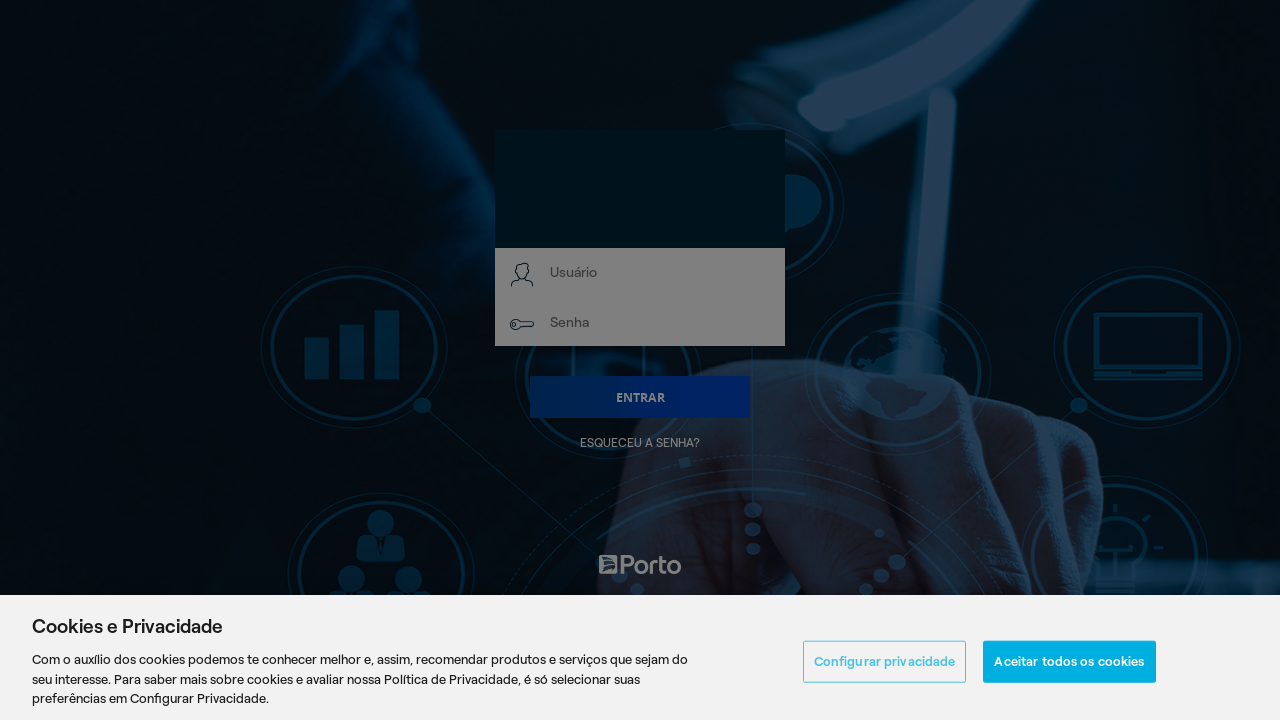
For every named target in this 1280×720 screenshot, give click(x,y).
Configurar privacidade (885, 665)
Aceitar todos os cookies (1069, 665)
